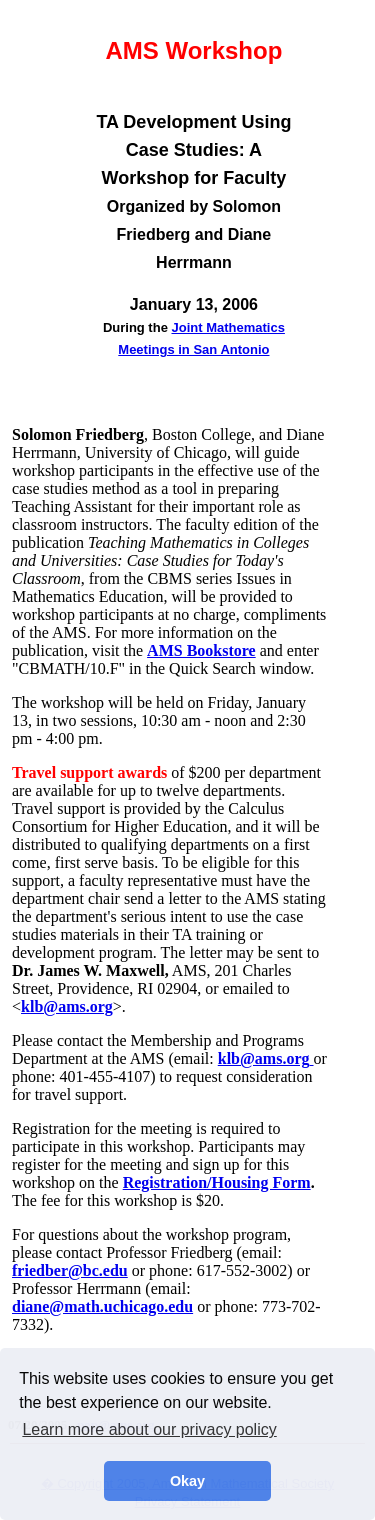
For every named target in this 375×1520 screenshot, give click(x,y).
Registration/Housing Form (217, 1182)
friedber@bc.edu (70, 1270)
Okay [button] (187, 1481)
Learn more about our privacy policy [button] (149, 1429)
